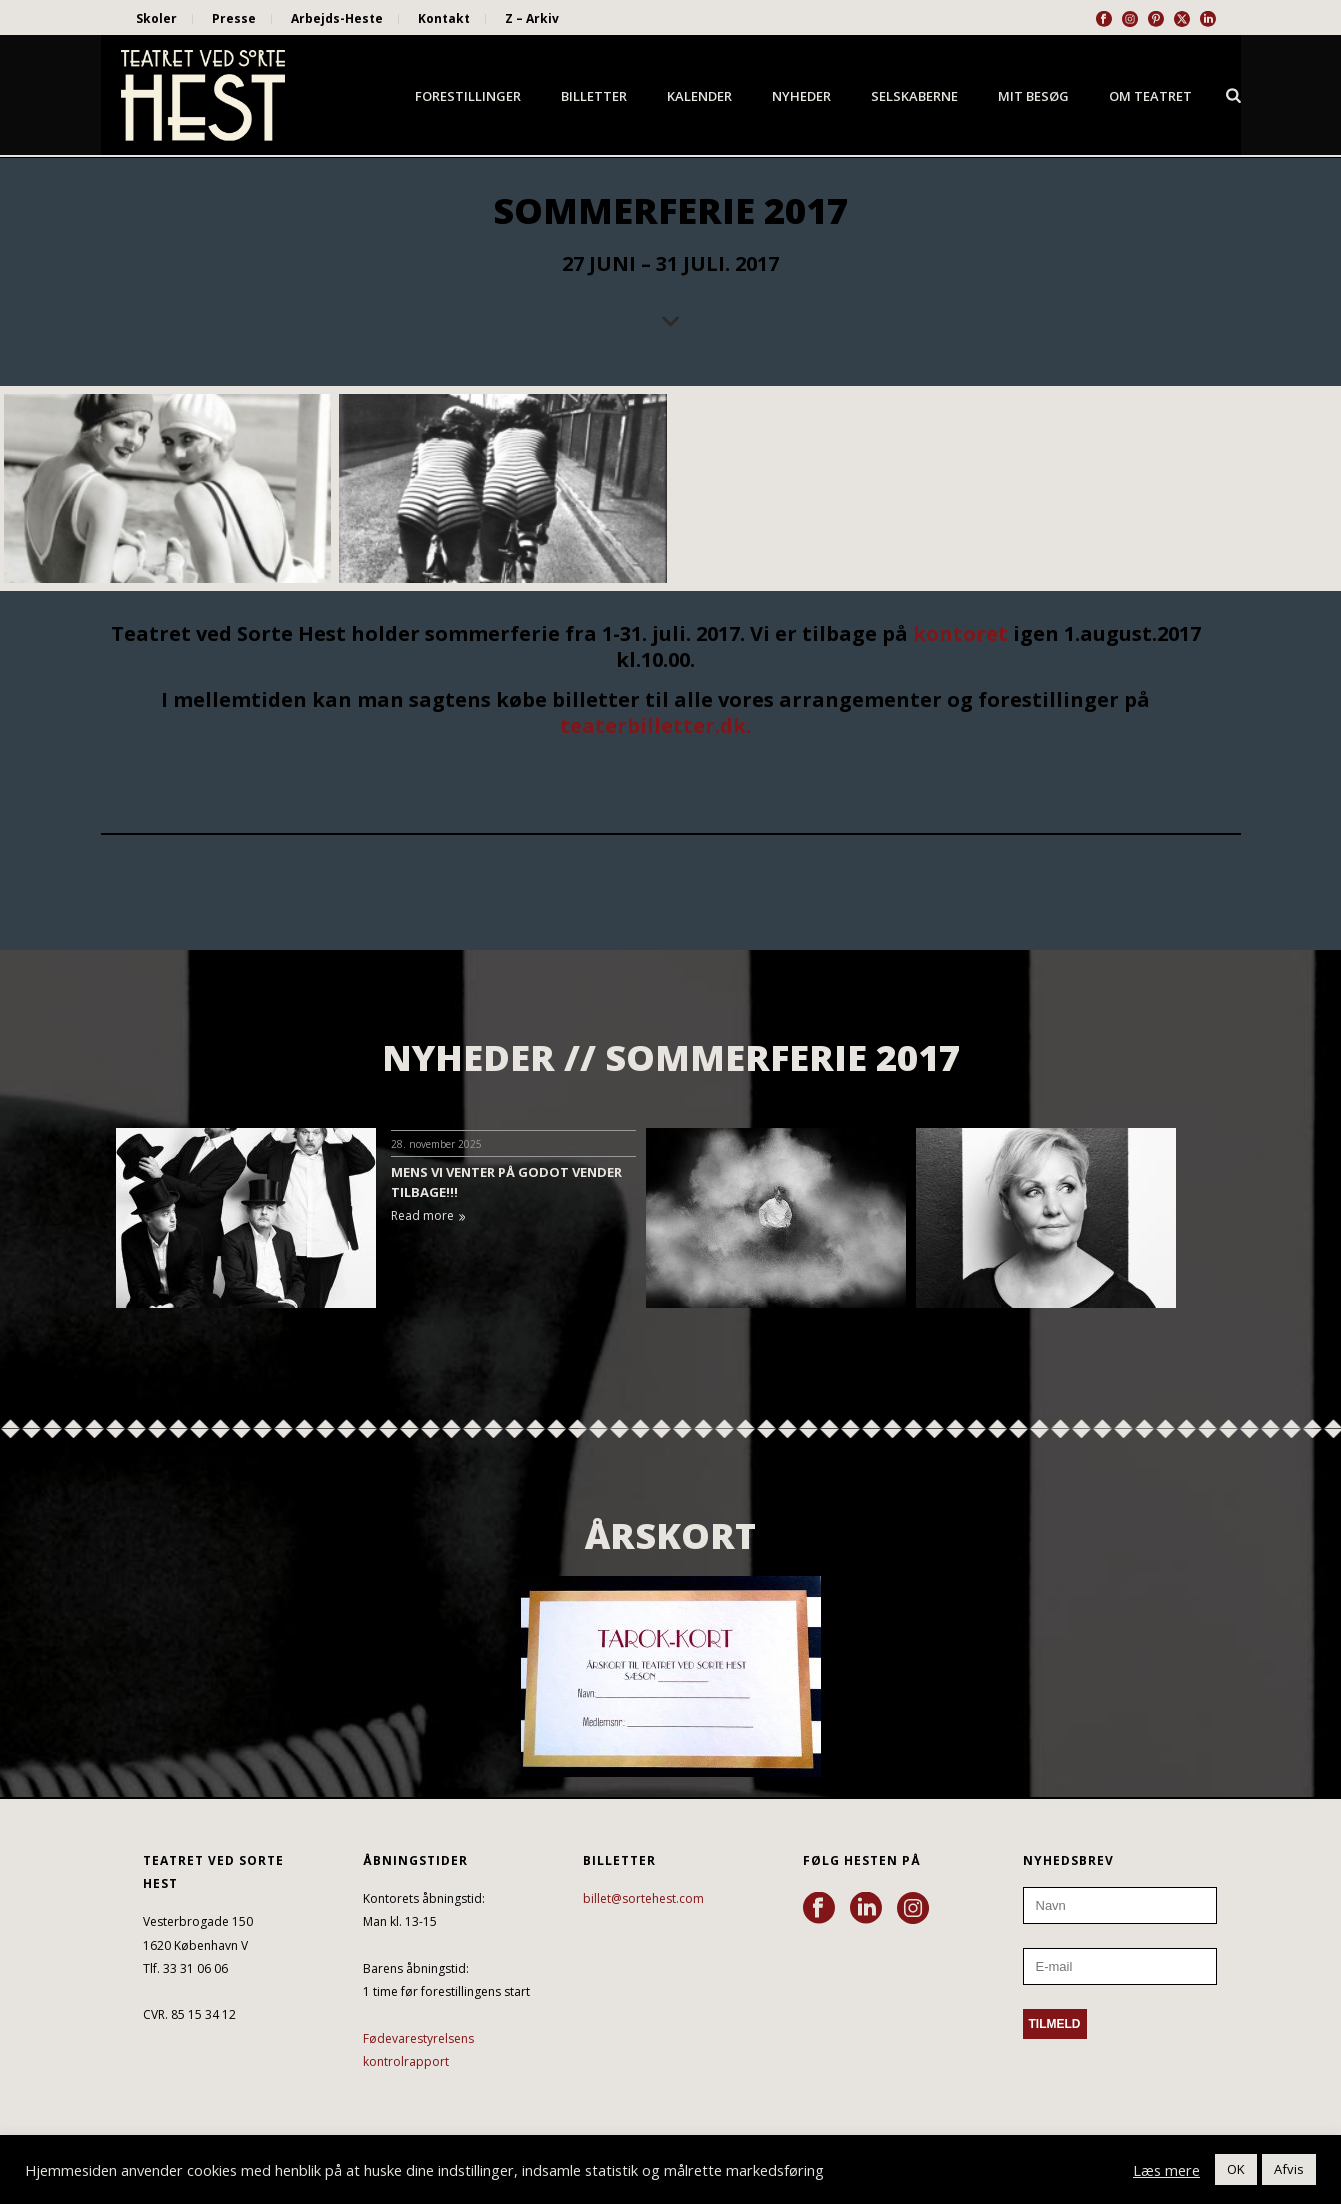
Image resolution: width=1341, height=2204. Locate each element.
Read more (428, 1215)
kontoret (960, 633)
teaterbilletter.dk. (655, 725)
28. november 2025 (436, 1144)
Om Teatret (1150, 96)
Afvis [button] (1289, 2169)
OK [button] (1236, 2169)
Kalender (699, 96)
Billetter (594, 96)
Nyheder (801, 96)
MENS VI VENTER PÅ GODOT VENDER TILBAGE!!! (506, 1182)
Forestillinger (468, 96)
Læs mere (1166, 2170)
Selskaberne (914, 96)
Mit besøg (1033, 96)
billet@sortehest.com (643, 1898)
